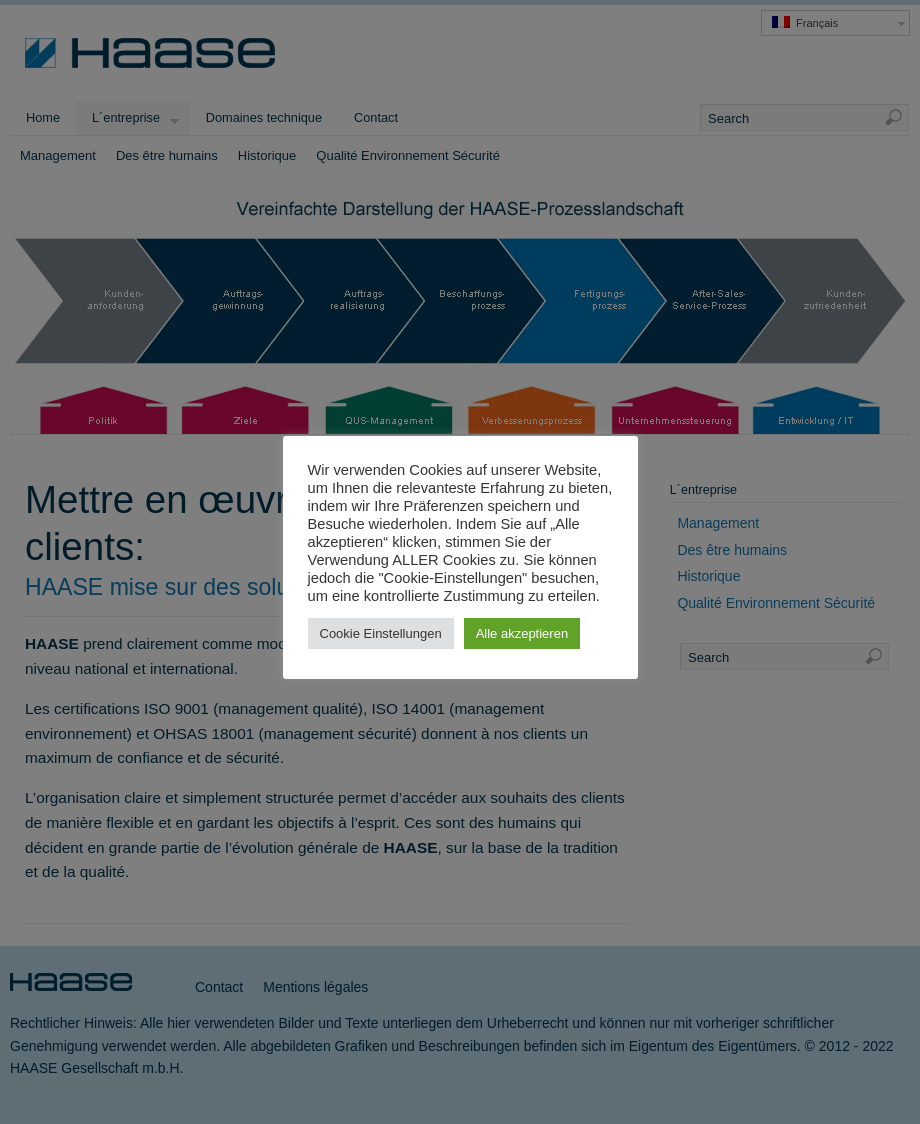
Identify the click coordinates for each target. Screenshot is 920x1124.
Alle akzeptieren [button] (522, 633)
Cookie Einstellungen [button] (381, 633)
